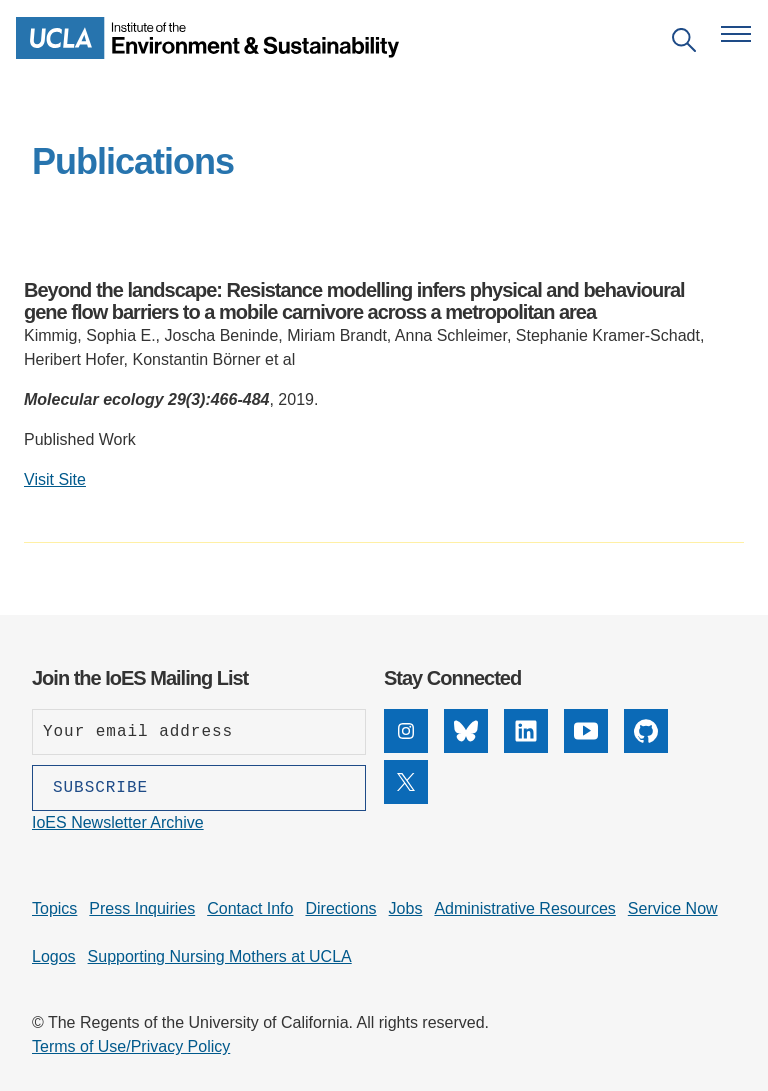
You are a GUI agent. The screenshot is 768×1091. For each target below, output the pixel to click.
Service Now (673, 908)
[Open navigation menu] (736, 34)
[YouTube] (586, 747)
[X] (406, 798)
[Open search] (684, 43)
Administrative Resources (524, 908)
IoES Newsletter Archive (118, 822)
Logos (54, 956)
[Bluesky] (466, 747)
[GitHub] (646, 747)
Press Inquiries (142, 908)
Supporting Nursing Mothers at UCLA (220, 956)
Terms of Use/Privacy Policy (131, 1046)
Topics (54, 908)
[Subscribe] (199, 788)
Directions (340, 908)
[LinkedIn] (526, 747)
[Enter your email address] (199, 732)
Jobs (406, 908)
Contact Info (250, 908)
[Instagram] (406, 747)
